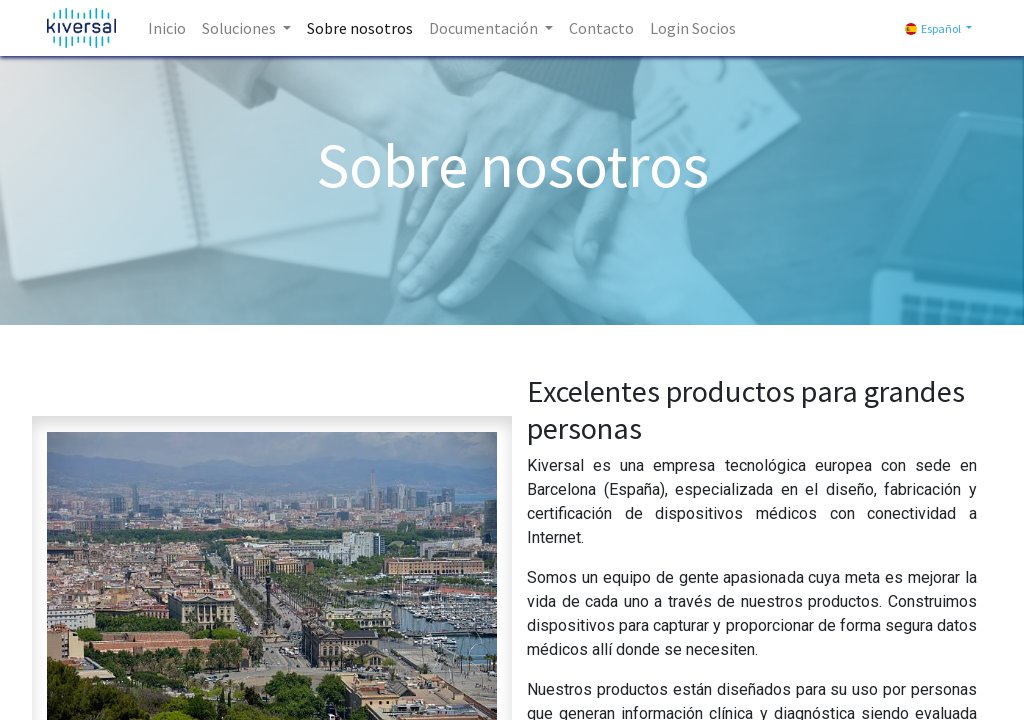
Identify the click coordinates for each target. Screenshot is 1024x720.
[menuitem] (167, 28)
